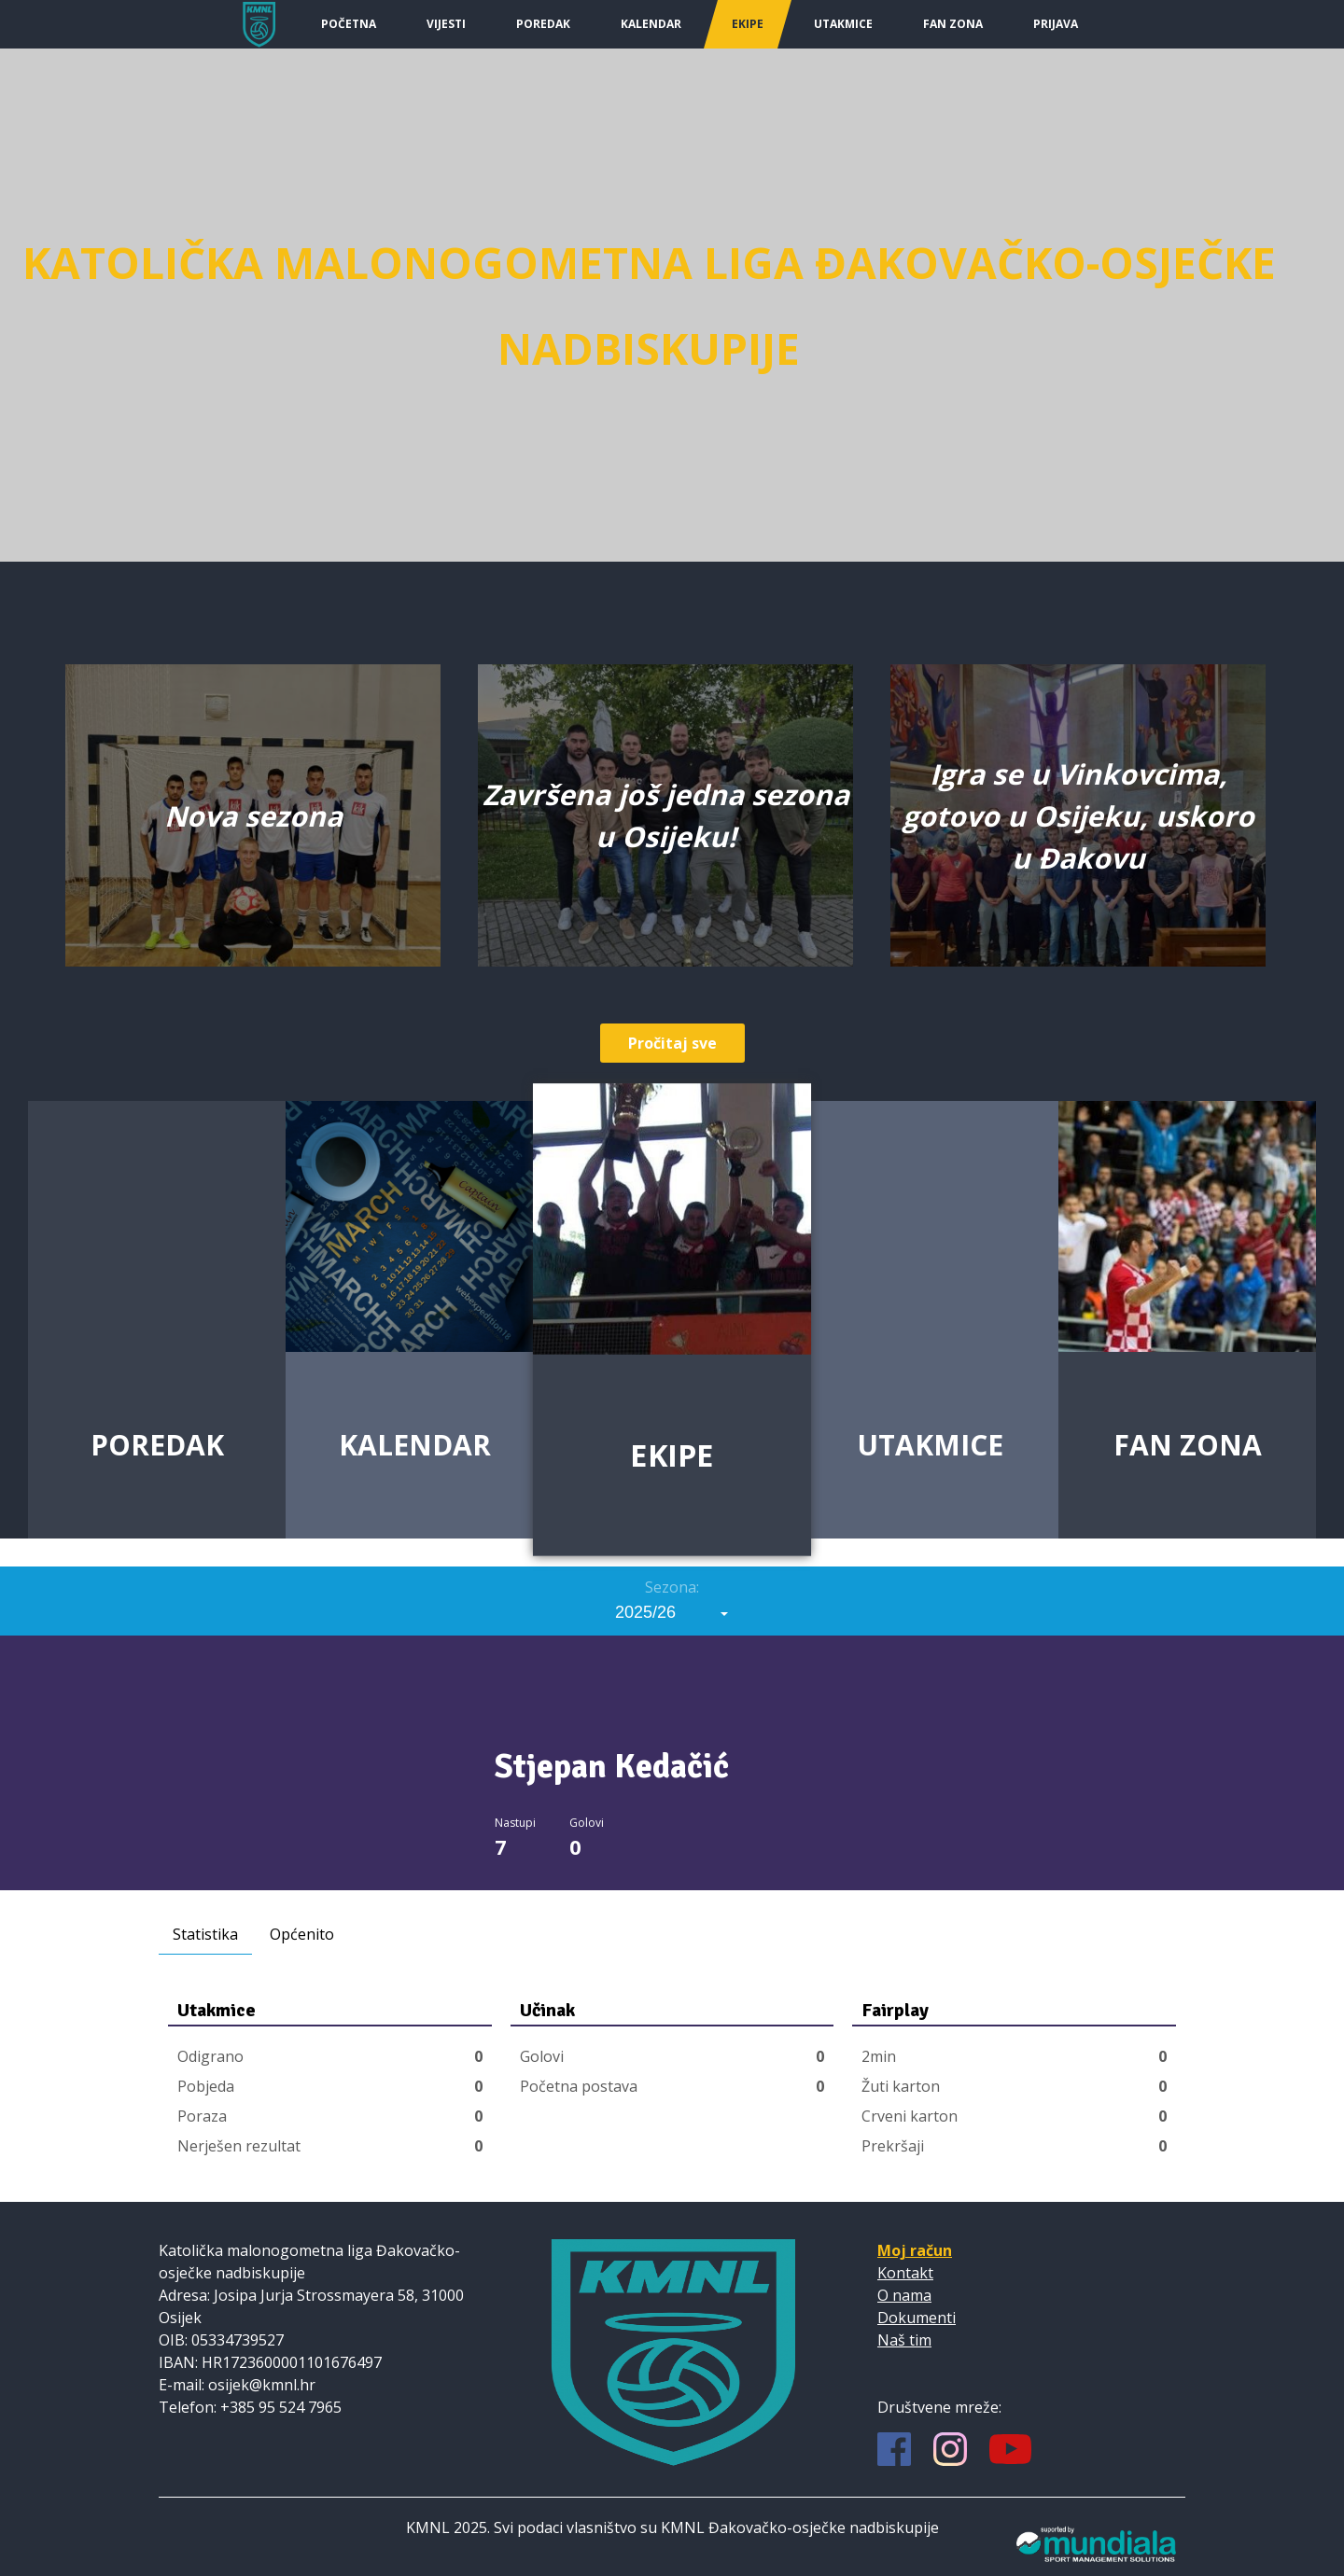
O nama (904, 2295)
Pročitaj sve (672, 1043)
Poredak (543, 24)
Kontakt (905, 2273)
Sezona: (672, 1587)
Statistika (205, 1934)
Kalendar (651, 24)
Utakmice (843, 24)
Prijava (1055, 24)
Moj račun (914, 2250)
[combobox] (672, 1612)
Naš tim (904, 2340)
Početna (348, 24)
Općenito (302, 1934)
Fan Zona (953, 24)
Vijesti (446, 24)
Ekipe (747, 24)
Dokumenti (916, 2317)
